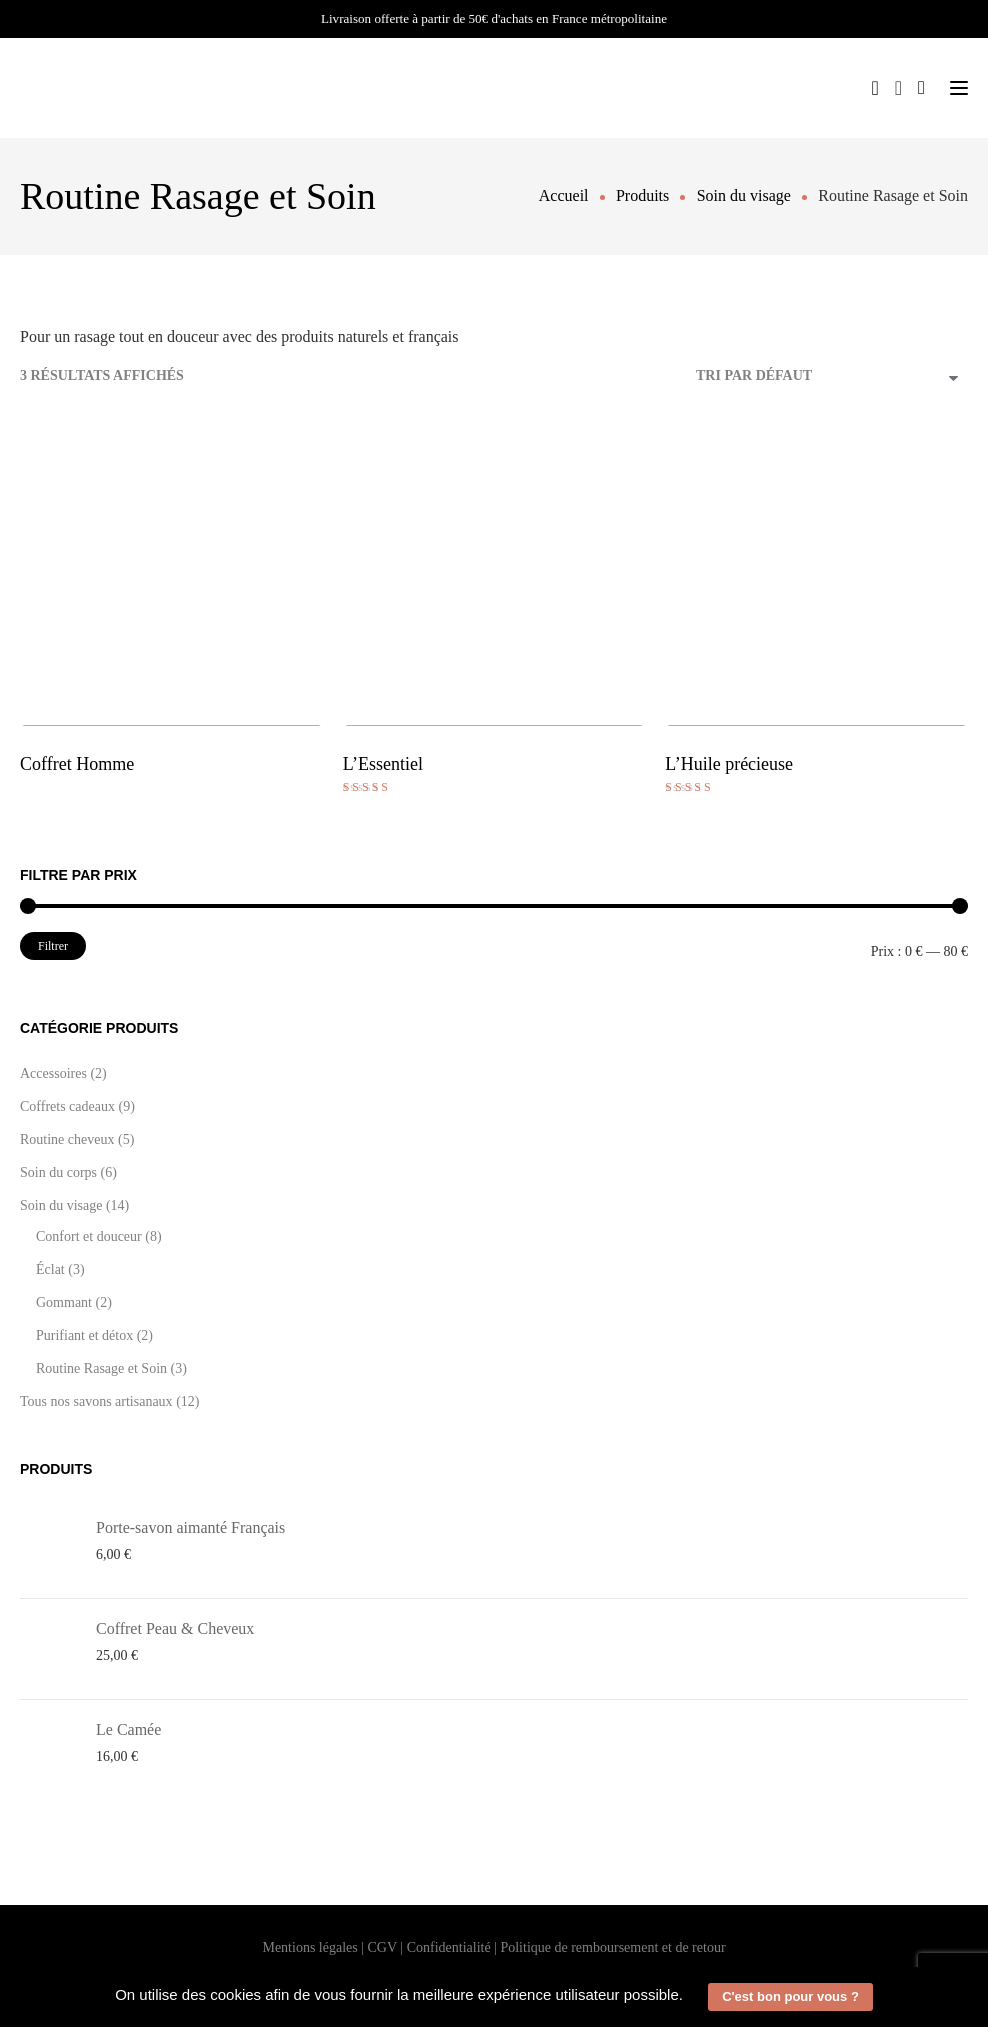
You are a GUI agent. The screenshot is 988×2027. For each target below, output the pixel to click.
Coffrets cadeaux (67, 1106)
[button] (690, 1997)
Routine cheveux (67, 1139)
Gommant (64, 1302)
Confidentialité (449, 1947)
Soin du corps (58, 1172)
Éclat (50, 1269)
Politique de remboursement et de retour (612, 1947)
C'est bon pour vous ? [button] (790, 1996)
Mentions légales (309, 1947)
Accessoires (53, 1073)
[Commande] (832, 378)
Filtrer (53, 946)
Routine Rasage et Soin (101, 1368)
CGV (382, 1947)
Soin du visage (61, 1205)
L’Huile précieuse (729, 764)
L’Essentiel (383, 764)
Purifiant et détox (84, 1335)
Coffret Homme (77, 764)
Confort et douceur (89, 1236)
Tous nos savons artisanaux (96, 1401)
